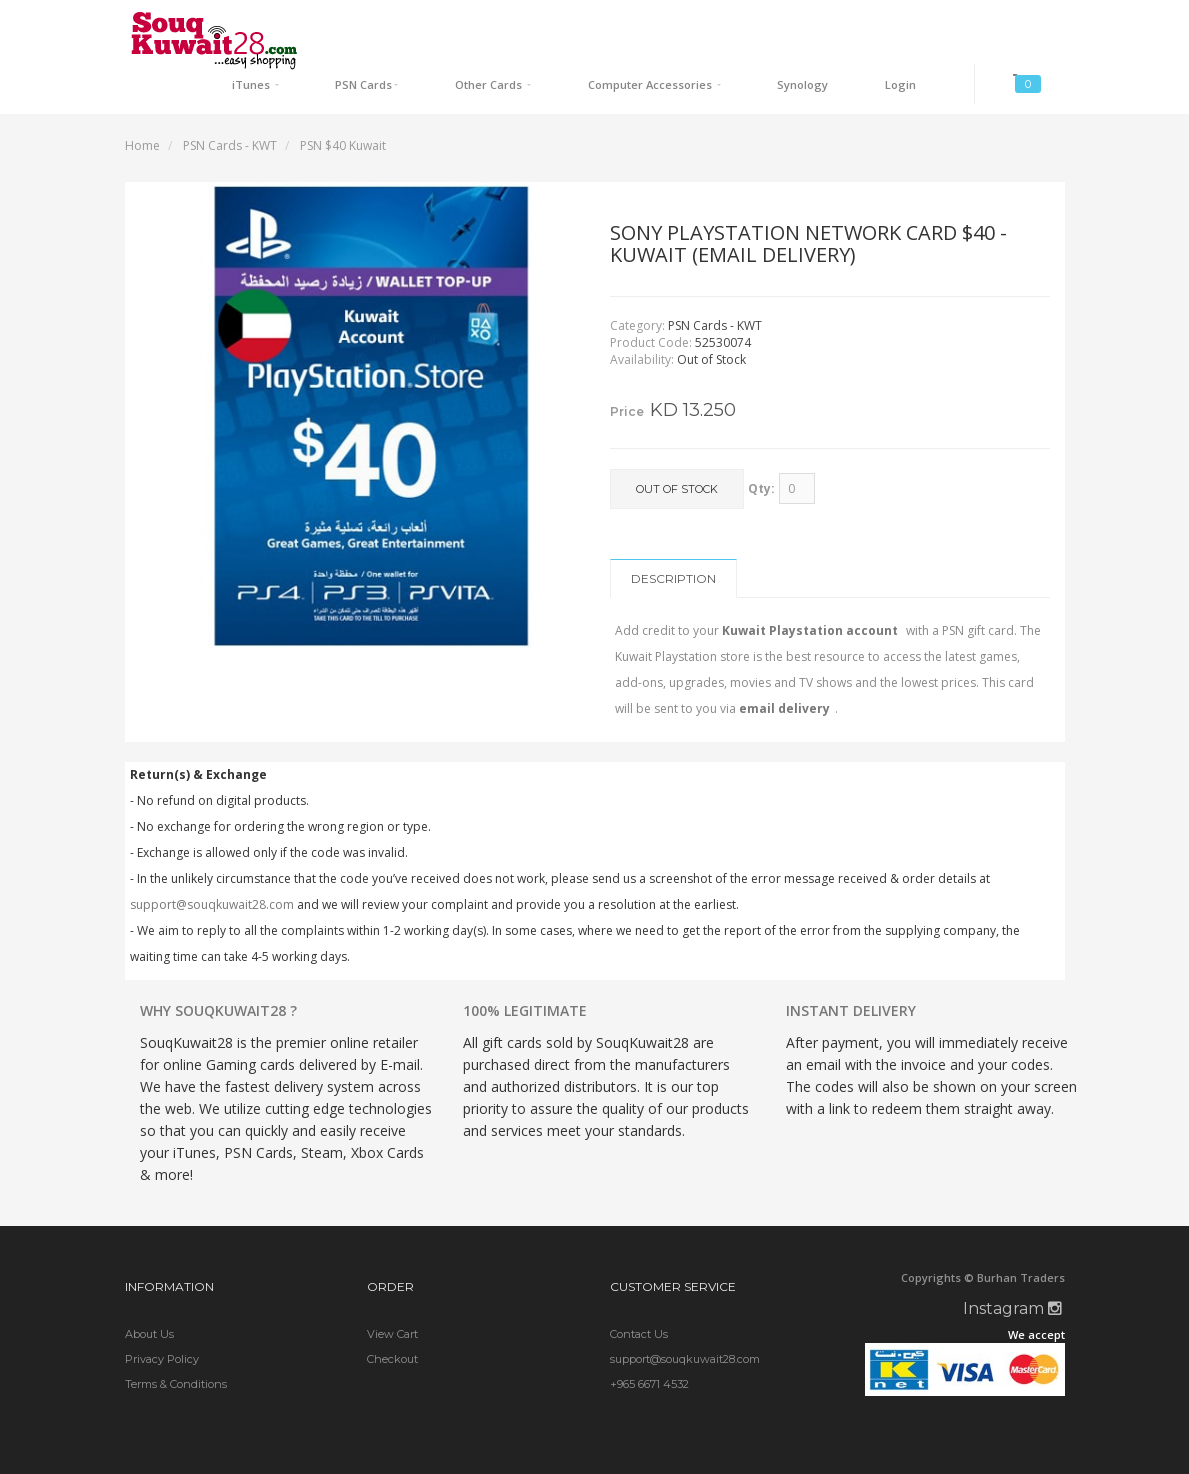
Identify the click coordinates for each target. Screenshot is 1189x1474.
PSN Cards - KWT (230, 101)
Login (924, 25)
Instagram (1012, 1264)
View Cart (392, 1290)
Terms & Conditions (176, 1340)
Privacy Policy (162, 1315)
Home (142, 101)
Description (673, 534)
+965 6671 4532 (649, 1340)
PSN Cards (488, 25)
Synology (851, 25)
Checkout (392, 1315)
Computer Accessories (726, 25)
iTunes (402, 25)
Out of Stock (677, 446)
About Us (149, 1290)
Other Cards (589, 25)
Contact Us (639, 1290)
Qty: (761, 444)
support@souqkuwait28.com (212, 860)
